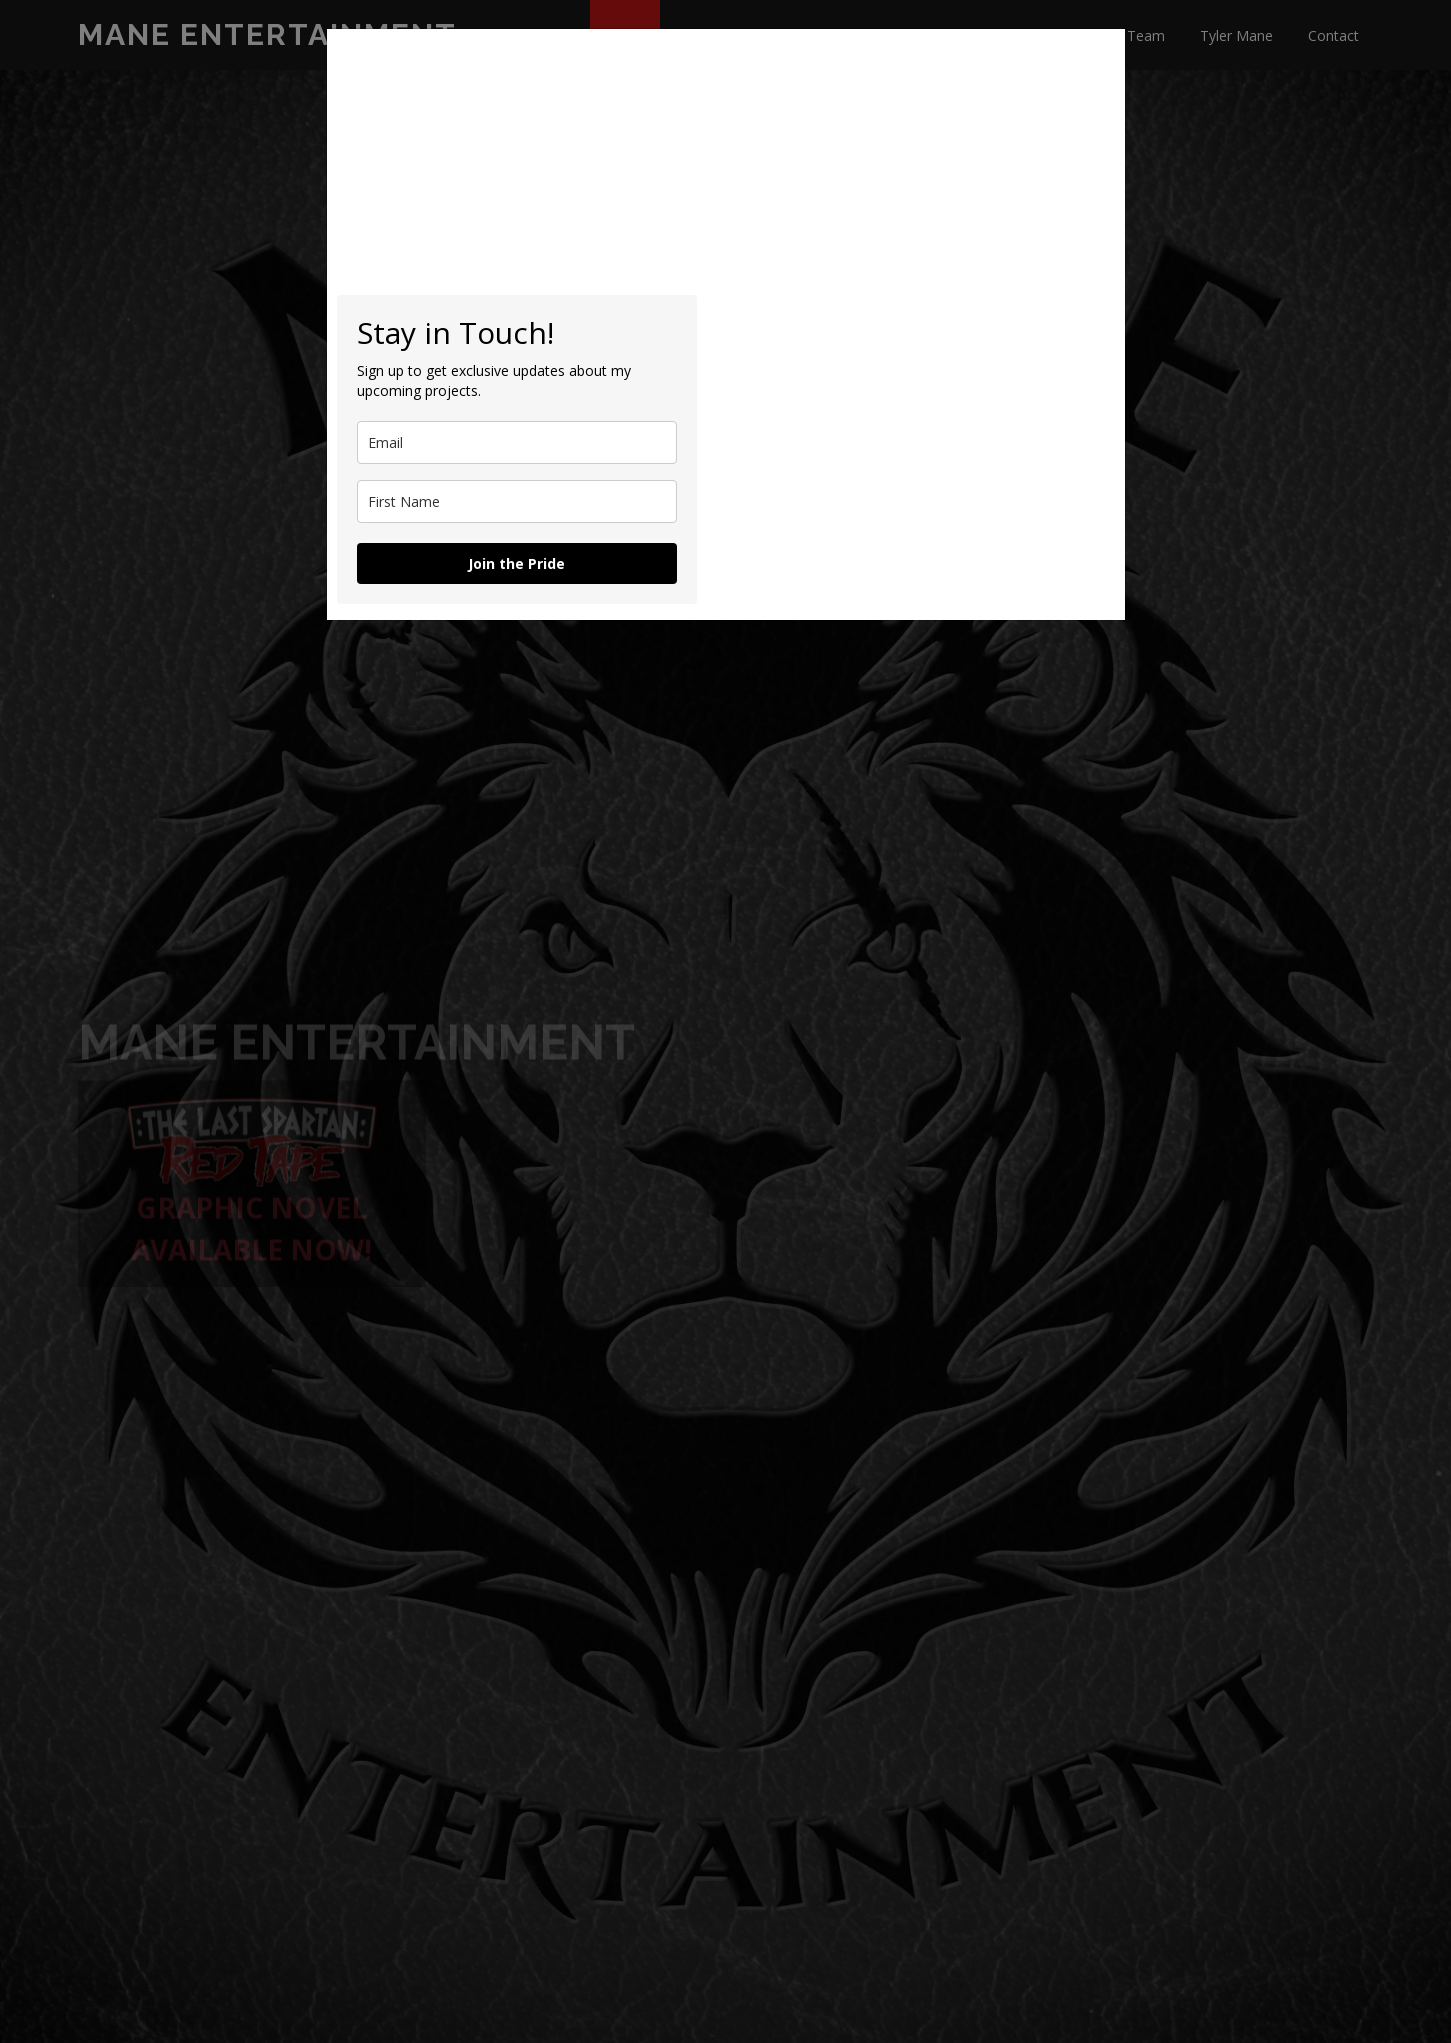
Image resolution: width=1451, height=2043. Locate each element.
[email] (517, 442)
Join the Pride (516, 563)
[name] (517, 501)
